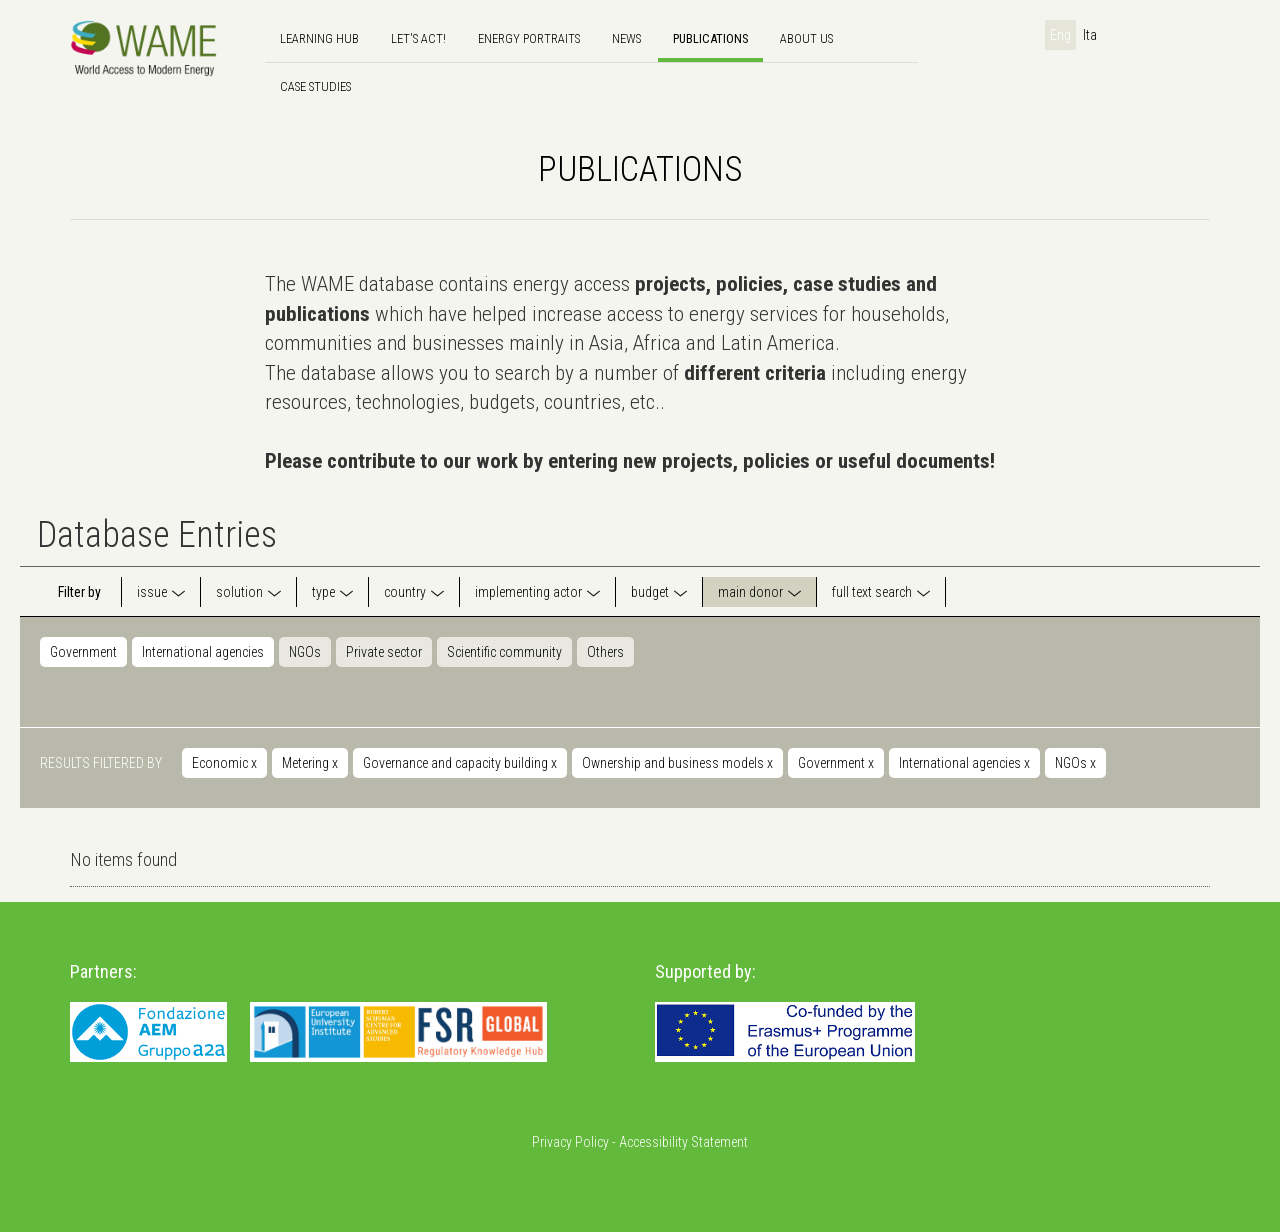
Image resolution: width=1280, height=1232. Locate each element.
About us (806, 38)
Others (605, 652)
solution (239, 592)
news (626, 38)
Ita (1090, 35)
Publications (710, 38)
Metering (310, 763)
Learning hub (319, 38)
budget (650, 592)
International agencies (203, 652)
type (323, 592)
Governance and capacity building (460, 763)
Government (83, 652)
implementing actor (528, 592)
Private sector (384, 652)
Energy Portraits (529, 38)
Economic (224, 763)
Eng (1060, 35)
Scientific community (504, 652)
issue (152, 592)
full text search (872, 592)
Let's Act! (418, 38)
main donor (750, 592)
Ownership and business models (677, 763)
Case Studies (315, 86)
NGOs (305, 652)
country (405, 592)
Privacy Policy (570, 1142)
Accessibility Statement (683, 1142)
